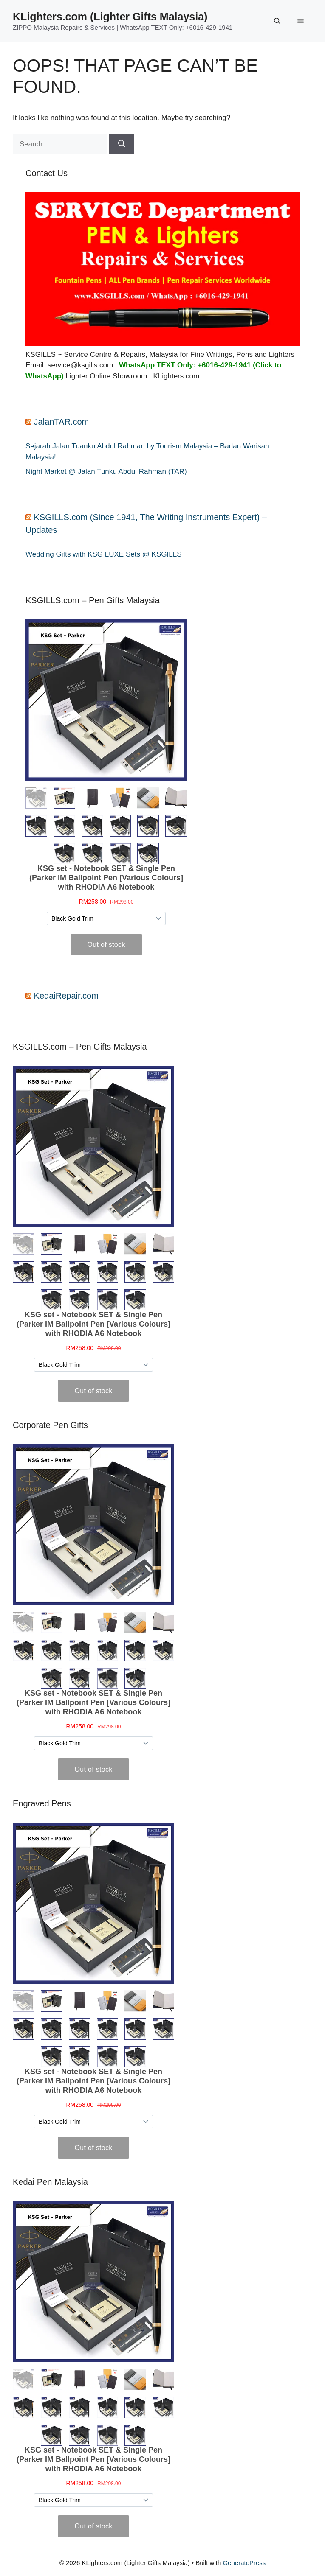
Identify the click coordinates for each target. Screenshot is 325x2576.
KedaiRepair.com (66, 995)
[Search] (121, 144)
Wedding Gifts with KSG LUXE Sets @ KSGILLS (103, 554)
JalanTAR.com (61, 421)
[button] (277, 21)
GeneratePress (244, 2562)
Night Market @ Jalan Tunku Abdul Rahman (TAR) (106, 472)
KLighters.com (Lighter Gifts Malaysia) (110, 16)
